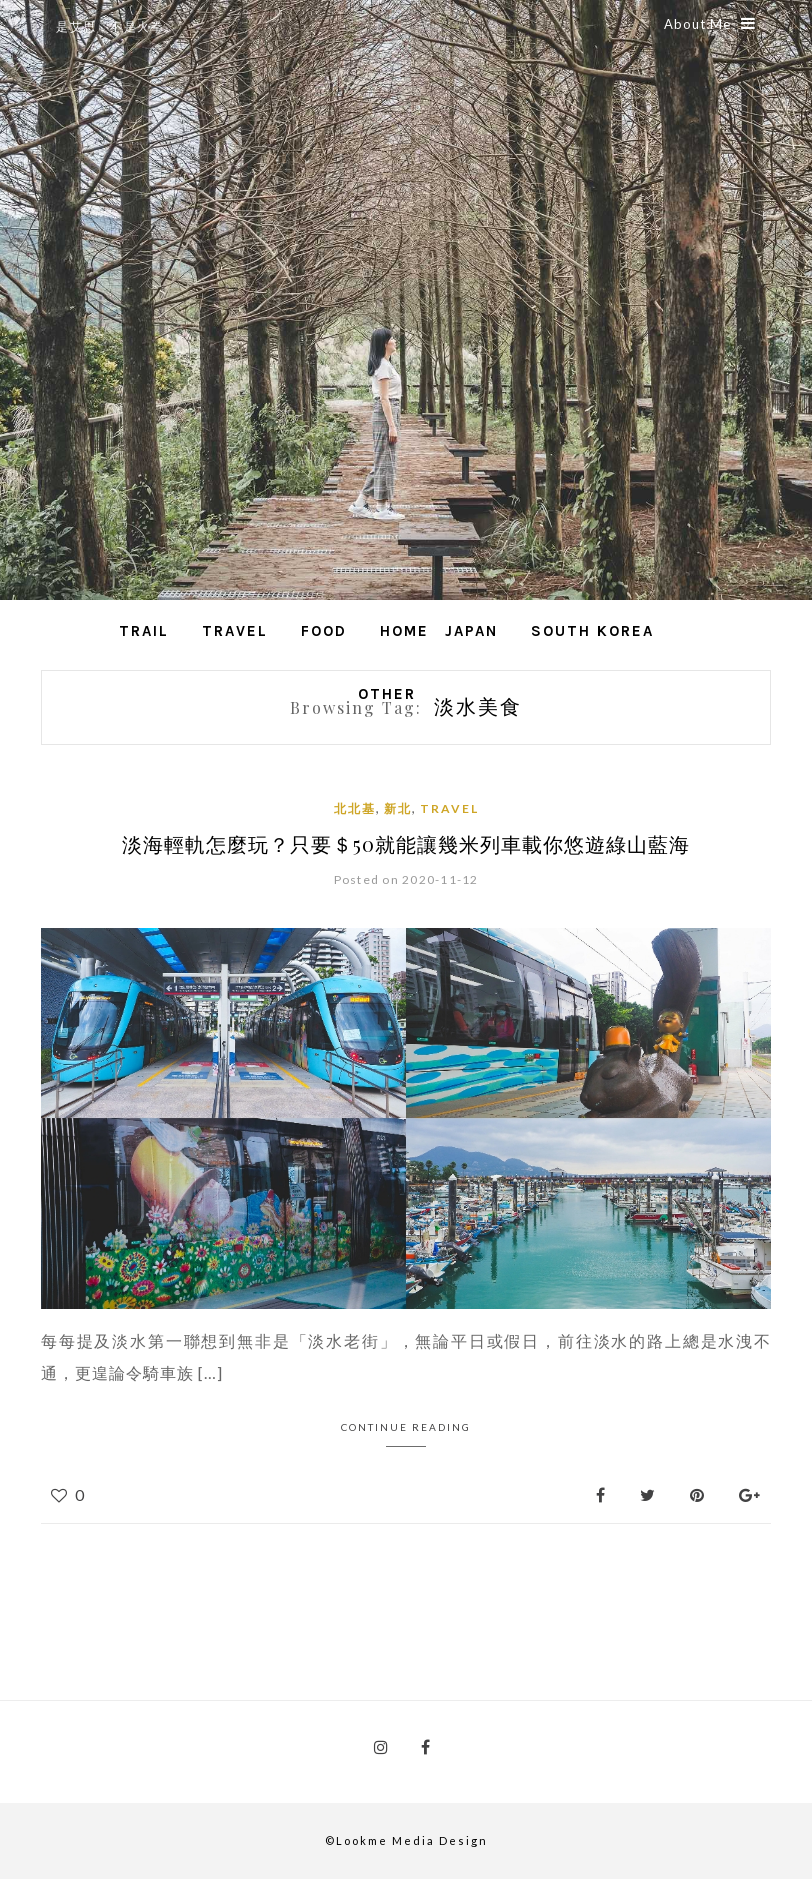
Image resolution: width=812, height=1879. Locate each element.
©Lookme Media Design (406, 1840)
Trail (144, 631)
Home (404, 631)
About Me (710, 24)
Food (324, 631)
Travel (235, 631)
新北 (398, 808)
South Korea (592, 631)
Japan (471, 631)
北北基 (355, 808)
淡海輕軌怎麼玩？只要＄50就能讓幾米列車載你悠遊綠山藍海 (406, 843)
